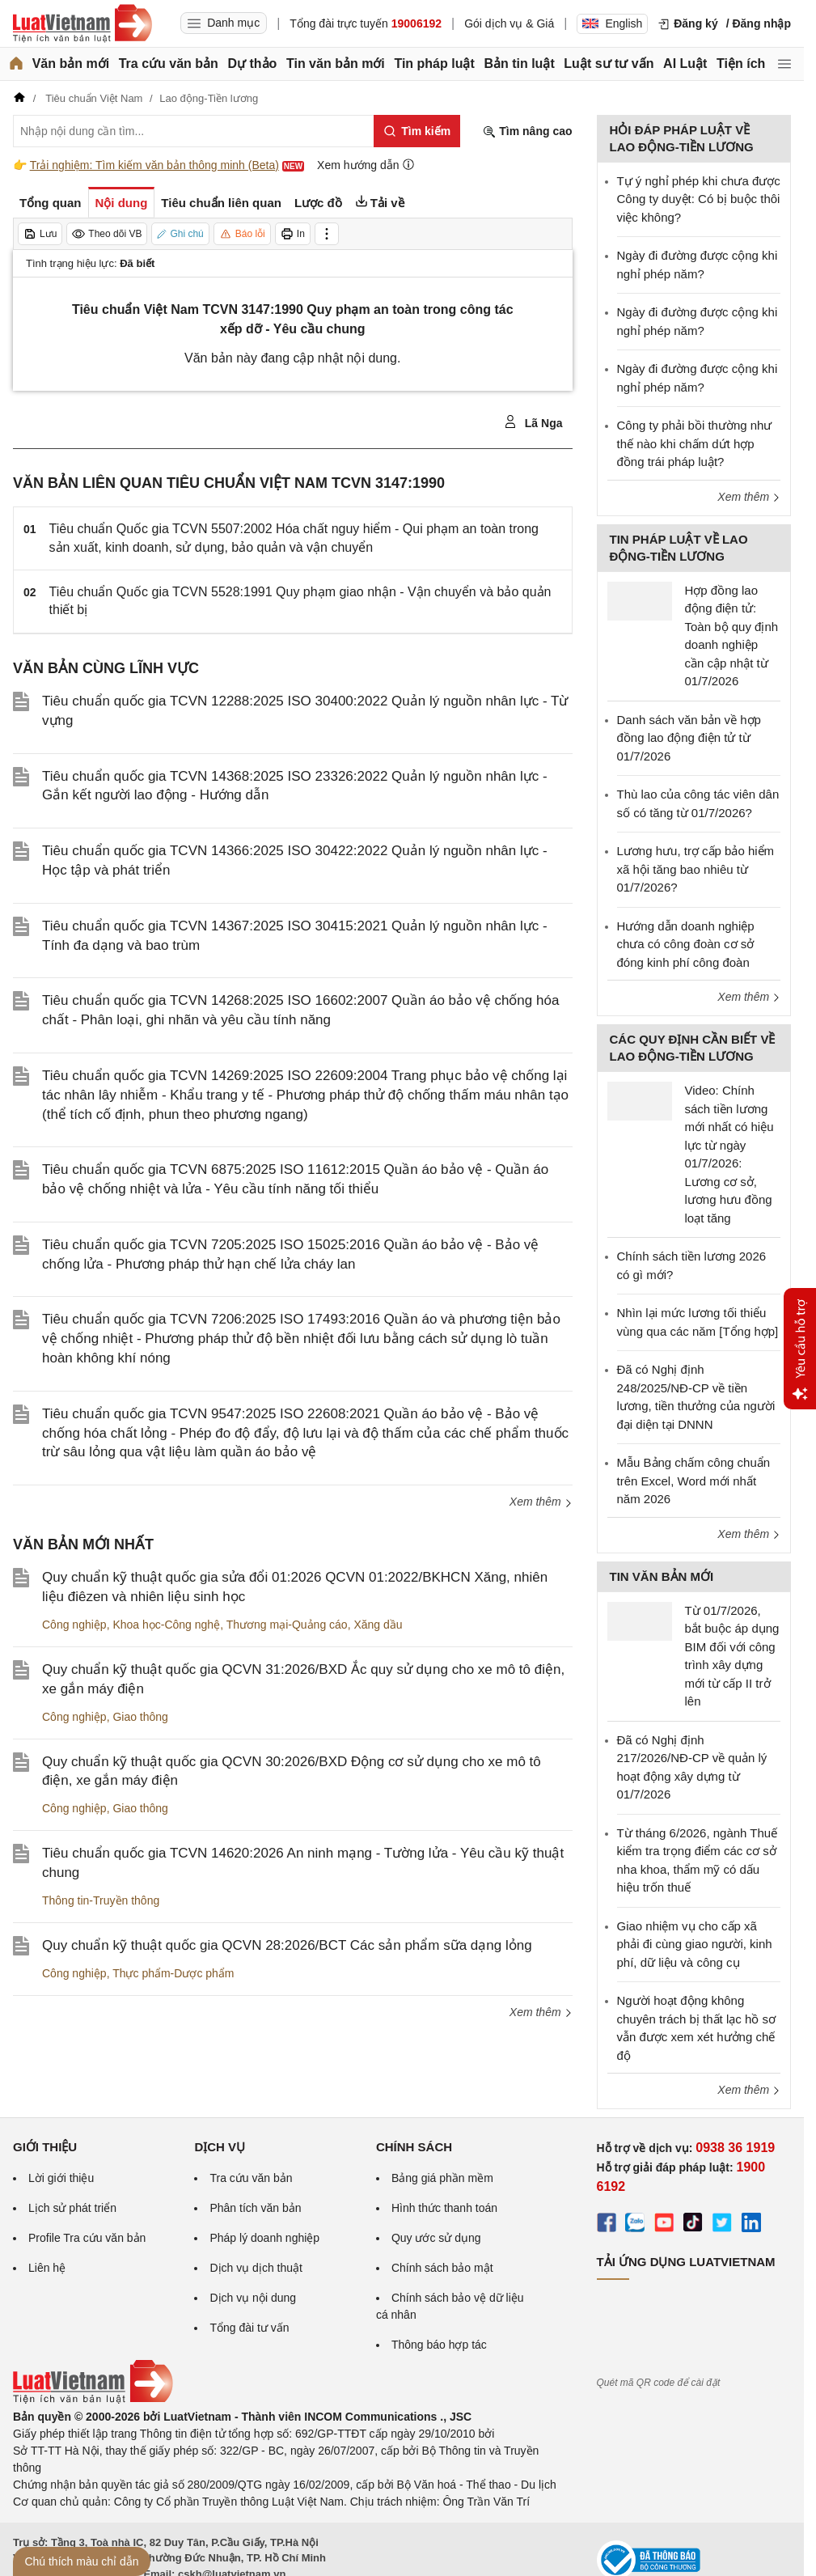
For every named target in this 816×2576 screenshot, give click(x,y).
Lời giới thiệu (61, 2177)
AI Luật (685, 63)
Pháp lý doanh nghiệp (264, 2237)
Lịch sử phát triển (72, 2207)
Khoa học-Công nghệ (166, 1624)
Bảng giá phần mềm (442, 2177)
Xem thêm (541, 1501)
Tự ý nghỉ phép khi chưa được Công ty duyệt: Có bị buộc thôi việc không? (698, 199)
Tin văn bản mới (335, 63)
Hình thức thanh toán (444, 2207)
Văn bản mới (70, 63)
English (612, 23)
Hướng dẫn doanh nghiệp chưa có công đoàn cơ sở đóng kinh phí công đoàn (686, 944)
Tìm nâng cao (527, 131)
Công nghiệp (74, 1624)
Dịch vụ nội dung (252, 2297)
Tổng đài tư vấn (249, 2327)
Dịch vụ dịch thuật (255, 2267)
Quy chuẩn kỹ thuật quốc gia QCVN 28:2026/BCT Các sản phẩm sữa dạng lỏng (287, 1945)
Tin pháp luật (434, 63)
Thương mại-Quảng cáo (287, 1624)
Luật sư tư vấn (608, 63)
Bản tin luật (519, 63)
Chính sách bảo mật (442, 2267)
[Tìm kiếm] (417, 131)
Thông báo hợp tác (439, 2344)
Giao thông (140, 1716)
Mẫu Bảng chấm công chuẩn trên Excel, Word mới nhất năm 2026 (694, 1480)
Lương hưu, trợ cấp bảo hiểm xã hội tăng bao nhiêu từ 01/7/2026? (696, 869)
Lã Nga (533, 422)
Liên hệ (47, 2267)
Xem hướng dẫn (366, 165)
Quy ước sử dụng (436, 2237)
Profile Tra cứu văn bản (87, 2237)
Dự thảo (252, 63)
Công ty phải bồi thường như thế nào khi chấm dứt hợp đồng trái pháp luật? (694, 443)
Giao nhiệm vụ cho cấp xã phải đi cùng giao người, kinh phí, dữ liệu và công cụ (694, 1944)
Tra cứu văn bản (168, 63)
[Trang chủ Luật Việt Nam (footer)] (93, 2399)
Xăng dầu (377, 1624)
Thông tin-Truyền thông (100, 1900)
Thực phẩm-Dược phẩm (173, 1973)
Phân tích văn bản (255, 2207)
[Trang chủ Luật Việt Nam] (82, 23)
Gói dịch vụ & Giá (509, 23)
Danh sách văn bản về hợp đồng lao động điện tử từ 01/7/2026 (689, 738)
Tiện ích (741, 63)
